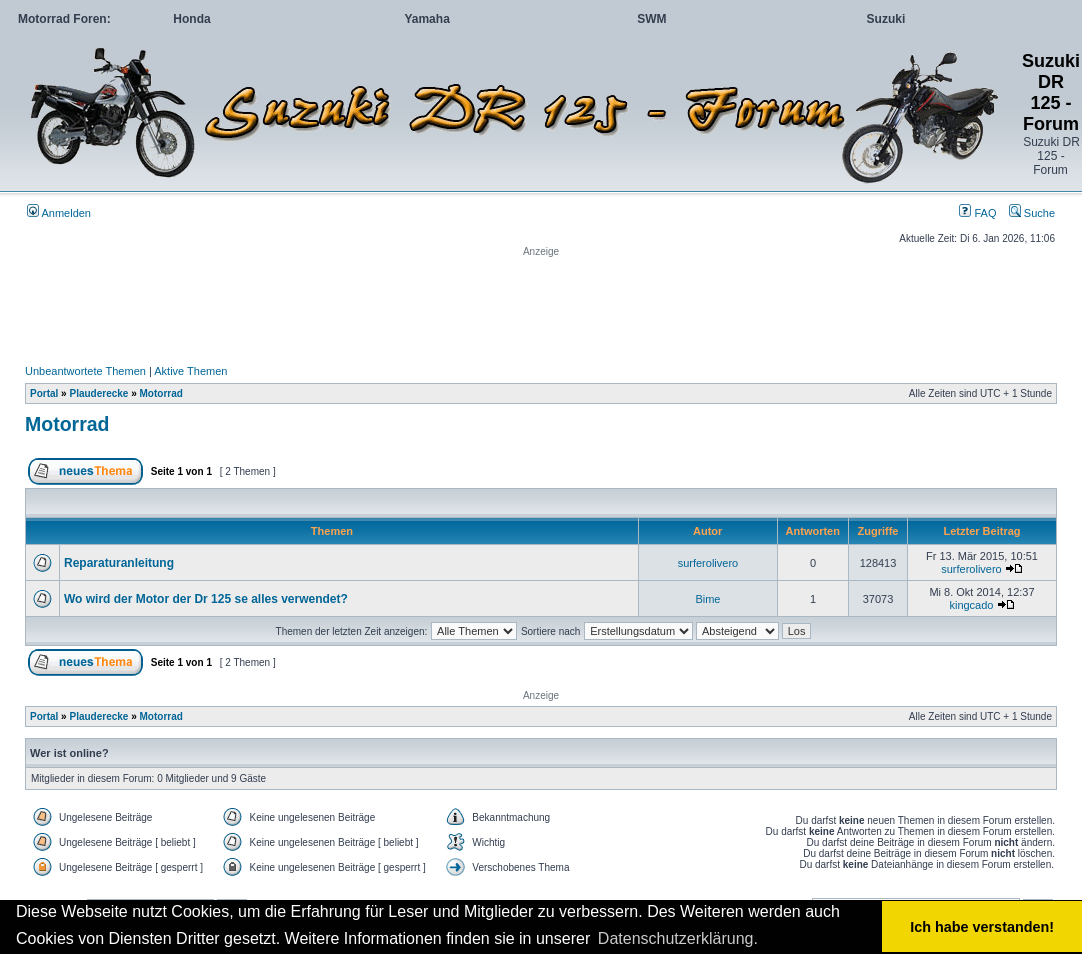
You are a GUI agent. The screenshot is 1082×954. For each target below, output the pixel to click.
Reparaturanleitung (119, 563)
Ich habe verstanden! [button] (982, 927)
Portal (44, 393)
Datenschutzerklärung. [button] (678, 938)
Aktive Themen (190, 371)
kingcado (971, 605)
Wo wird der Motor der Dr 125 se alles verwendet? (206, 599)
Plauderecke (98, 393)
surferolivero (708, 563)
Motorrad (161, 393)
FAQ (977, 213)
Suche (1032, 213)
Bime (707, 599)
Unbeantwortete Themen (85, 371)
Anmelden (59, 213)
